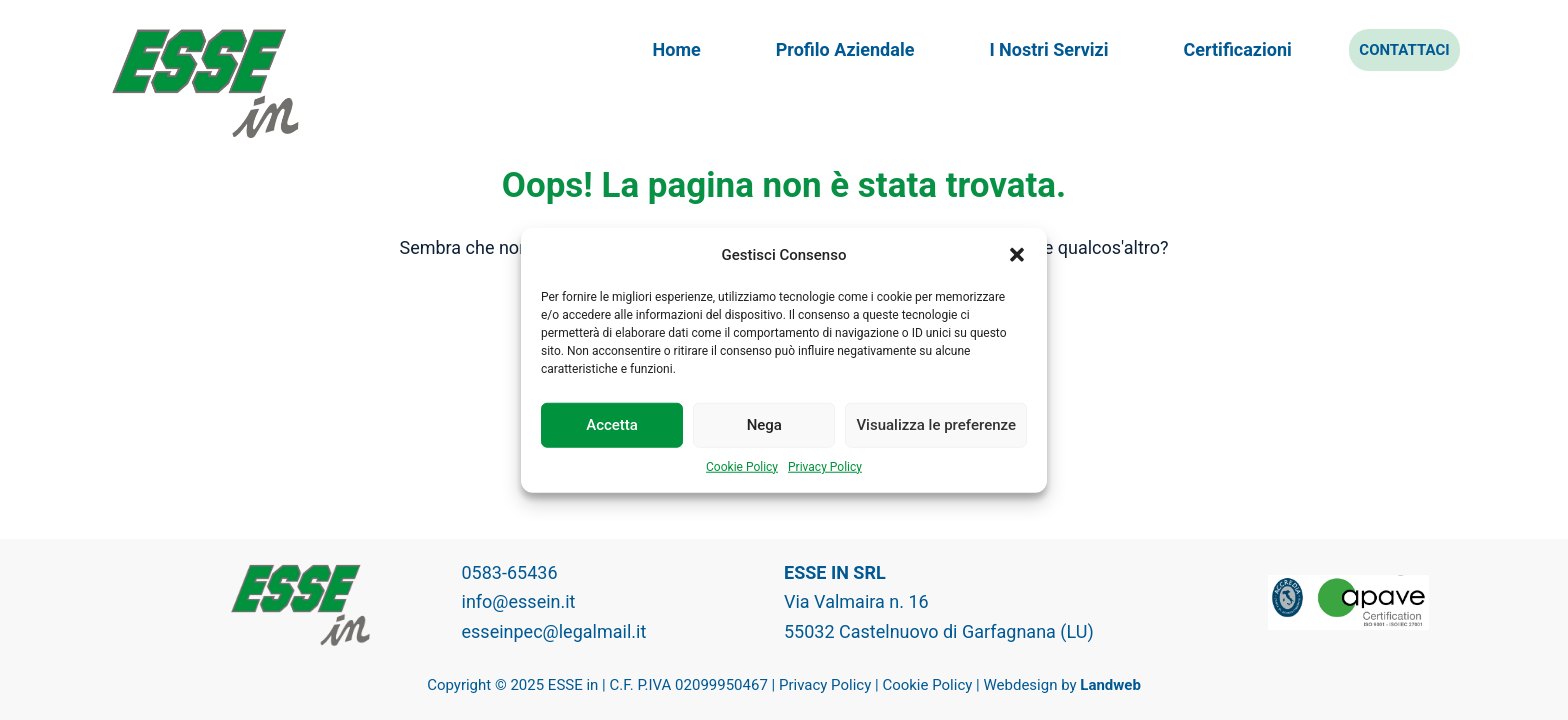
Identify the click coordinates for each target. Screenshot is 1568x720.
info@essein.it (519, 601)
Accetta (612, 425)
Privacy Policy (825, 466)
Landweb (1110, 685)
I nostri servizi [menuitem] (1048, 49)
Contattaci (1404, 50)
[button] (1017, 255)
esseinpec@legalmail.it (554, 631)
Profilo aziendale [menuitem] (845, 49)
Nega (764, 425)
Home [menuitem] (677, 49)
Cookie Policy (742, 466)
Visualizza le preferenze (936, 425)
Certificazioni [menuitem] (1238, 49)
